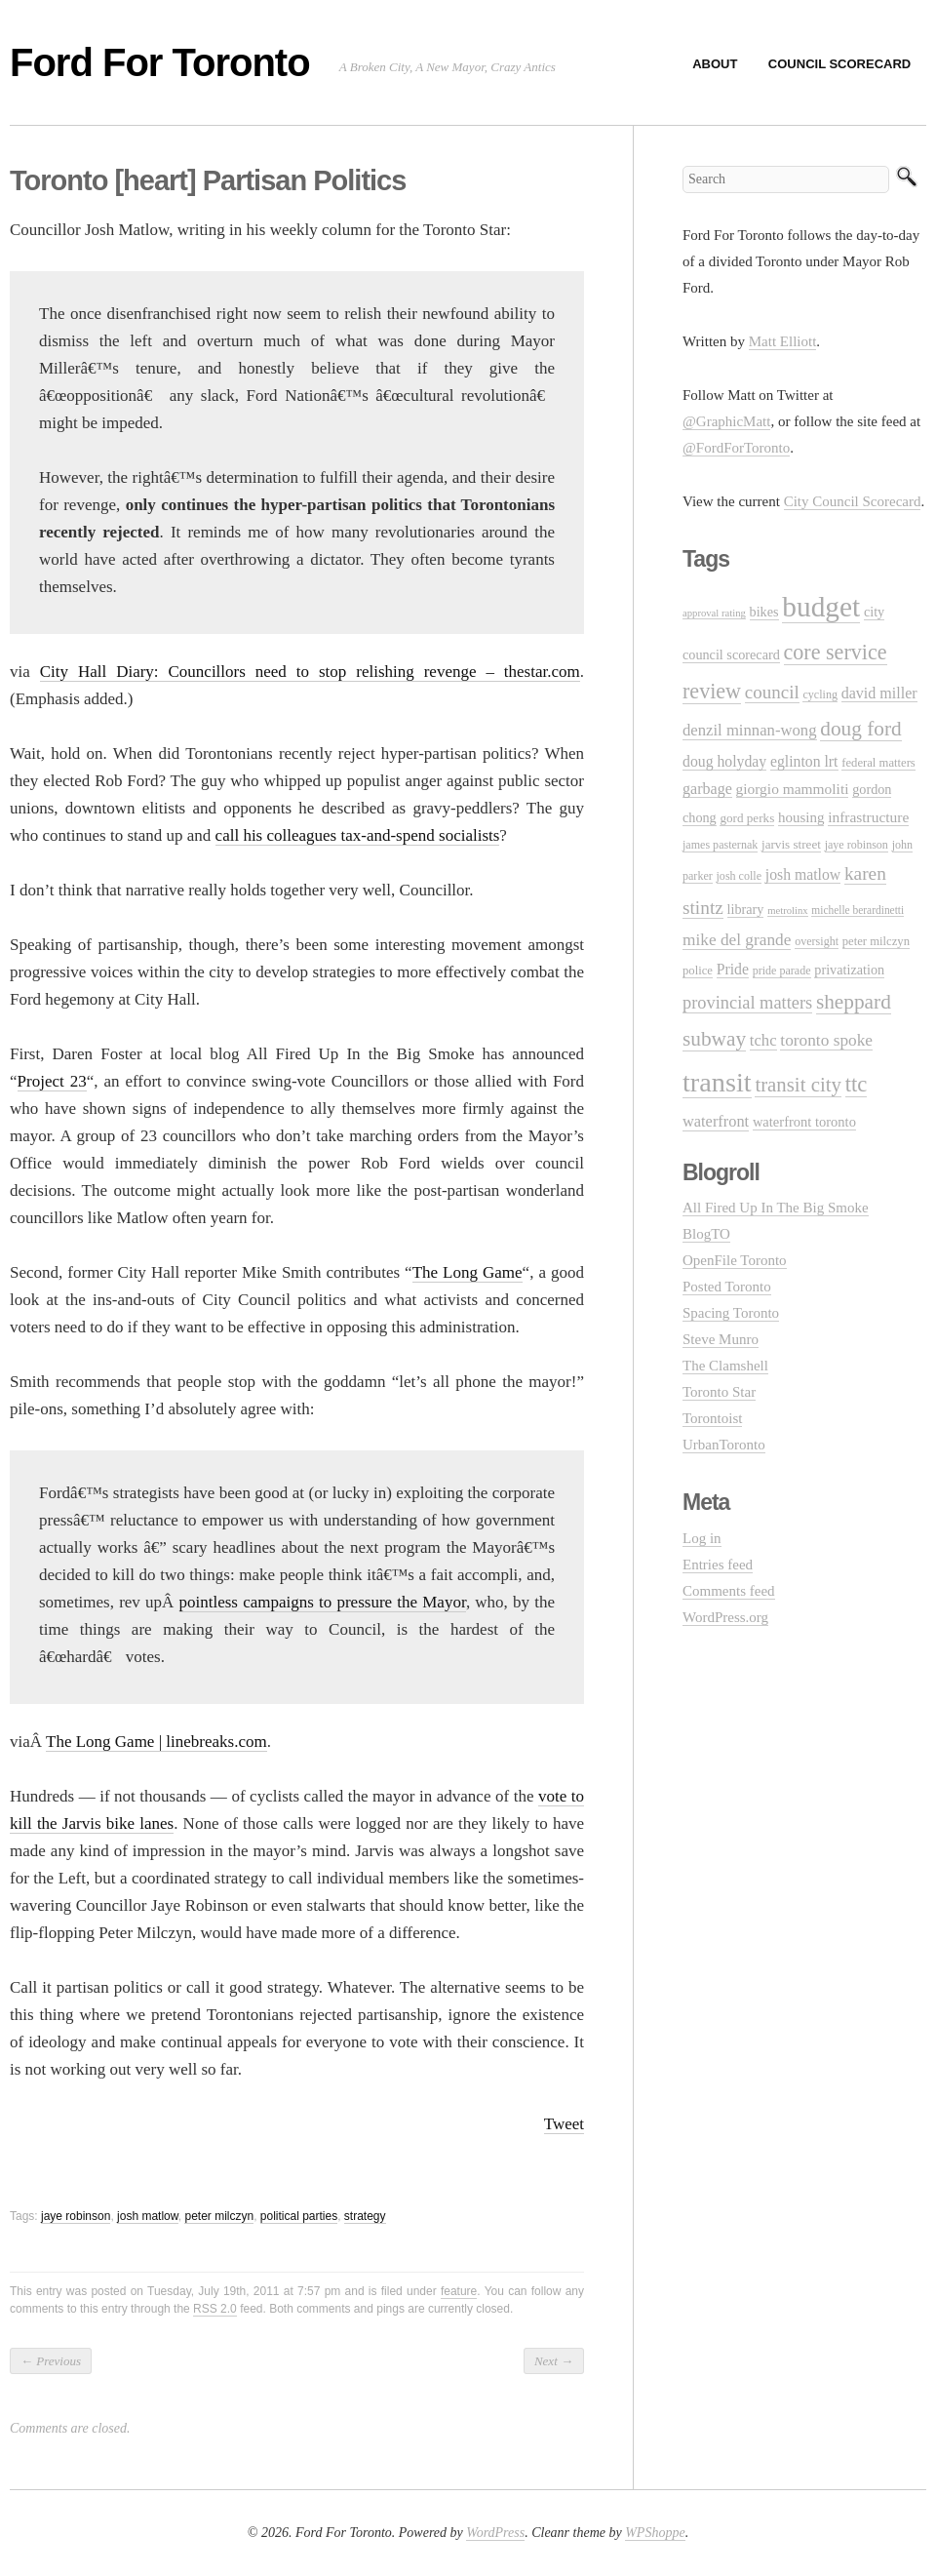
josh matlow (147, 2216)
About (714, 64)
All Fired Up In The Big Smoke (775, 1207)
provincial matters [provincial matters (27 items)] (747, 1002)
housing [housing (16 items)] (801, 817)
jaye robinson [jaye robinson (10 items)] (856, 845)
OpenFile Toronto (734, 1260)
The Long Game (467, 1272)
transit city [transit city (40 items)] (798, 1084)
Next (553, 2361)
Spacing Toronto (730, 1313)
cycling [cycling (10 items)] (819, 694)
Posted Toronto (726, 1286)
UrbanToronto (723, 1444)
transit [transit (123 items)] (717, 1082)
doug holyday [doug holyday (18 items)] (724, 761)
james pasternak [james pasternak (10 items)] (720, 845)
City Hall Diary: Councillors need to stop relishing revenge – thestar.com (310, 671)
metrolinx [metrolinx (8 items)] (787, 910)
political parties (298, 2216)
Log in (702, 1538)
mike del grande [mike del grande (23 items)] (736, 940)
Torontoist (712, 1418)
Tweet (564, 2124)
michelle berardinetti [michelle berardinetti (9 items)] (857, 910)
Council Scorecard (839, 64)
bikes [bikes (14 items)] (764, 611)
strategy (365, 2216)
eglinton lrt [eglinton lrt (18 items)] (804, 761)
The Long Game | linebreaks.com (156, 1741)
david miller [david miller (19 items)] (879, 693)
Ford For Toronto (160, 62)
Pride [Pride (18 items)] (733, 969)
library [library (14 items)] (745, 909)
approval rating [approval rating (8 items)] (714, 613)
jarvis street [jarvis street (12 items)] (791, 844)
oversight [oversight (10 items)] (816, 941)
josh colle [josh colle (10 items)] (739, 876)
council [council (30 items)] (772, 692)
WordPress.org (725, 1617)
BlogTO (706, 1234)
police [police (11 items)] (697, 970)
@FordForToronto (736, 448)
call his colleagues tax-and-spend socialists (357, 835)
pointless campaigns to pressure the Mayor (322, 1602)
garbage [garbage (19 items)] (707, 788)
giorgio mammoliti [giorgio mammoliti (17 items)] (792, 788)
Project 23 (52, 1081)
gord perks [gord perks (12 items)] (747, 818)
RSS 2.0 (215, 2309)
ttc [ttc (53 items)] (856, 1084)
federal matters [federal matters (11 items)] (878, 763)
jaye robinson (75, 2216)
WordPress (495, 2532)
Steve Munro (720, 1339)
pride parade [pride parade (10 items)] (782, 970)
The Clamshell (725, 1365)
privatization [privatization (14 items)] (849, 969)
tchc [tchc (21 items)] (763, 1040)
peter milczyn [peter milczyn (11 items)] (876, 941)
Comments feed (728, 1591)
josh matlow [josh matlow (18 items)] (802, 874)
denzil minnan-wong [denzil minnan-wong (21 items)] (749, 730)
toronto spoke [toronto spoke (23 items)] (826, 1040)
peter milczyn (219, 2216)
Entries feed (717, 1564)
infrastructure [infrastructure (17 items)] (868, 817)
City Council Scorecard (852, 501)
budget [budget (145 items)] (821, 606)
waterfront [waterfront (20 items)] (715, 1121)
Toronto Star (719, 1392)
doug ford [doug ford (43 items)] (860, 728)
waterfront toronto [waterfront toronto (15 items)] (804, 1121)
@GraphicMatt (726, 421)
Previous (50, 2361)
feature (459, 2291)
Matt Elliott (783, 341)
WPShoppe (654, 2532)
